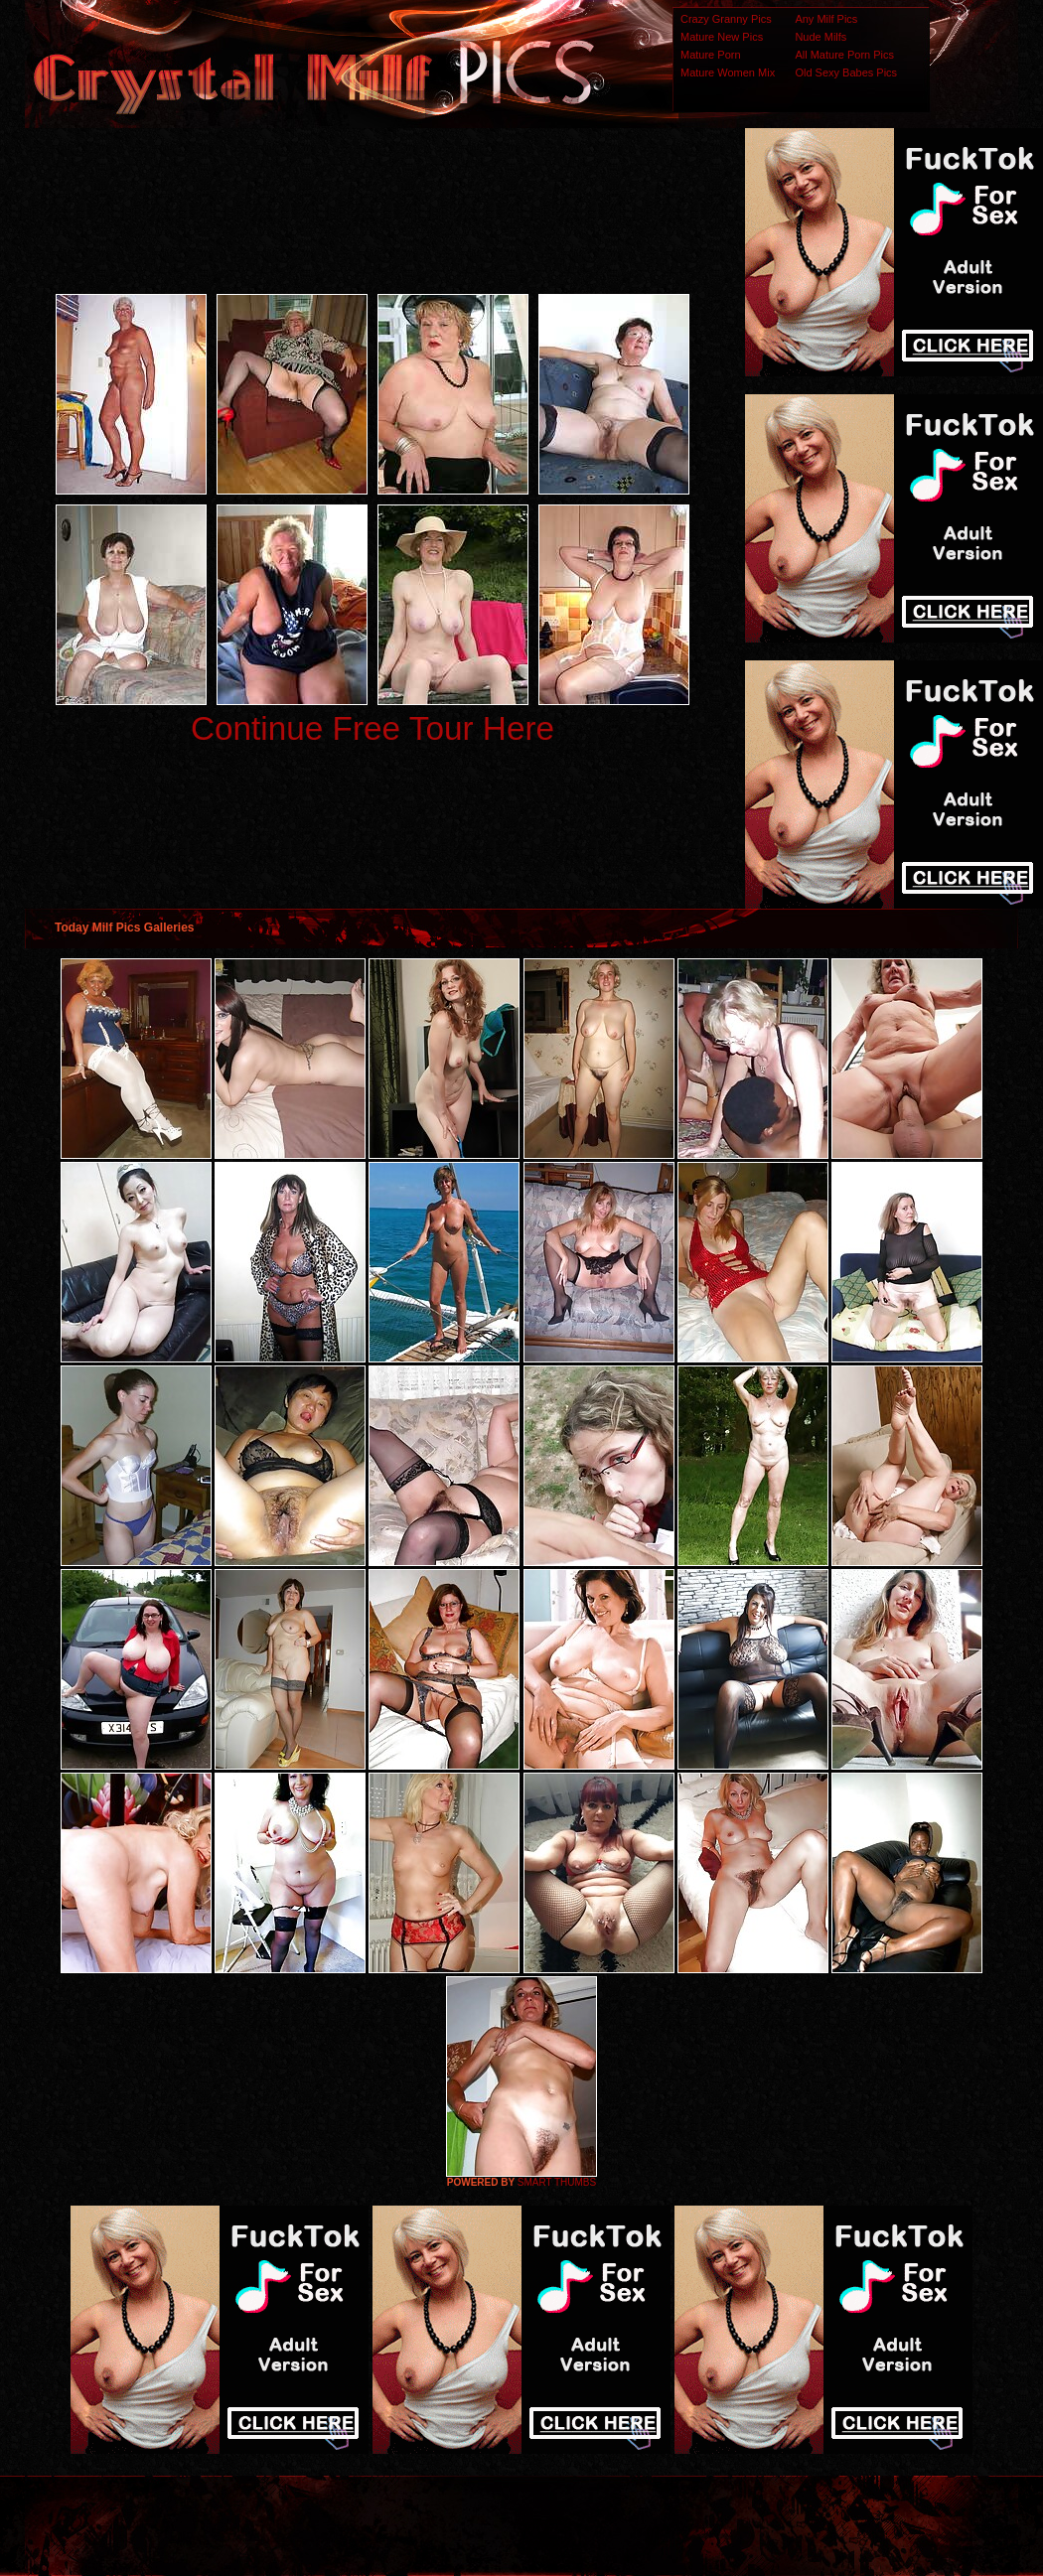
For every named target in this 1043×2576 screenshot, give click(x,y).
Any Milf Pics (826, 19)
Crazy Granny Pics (726, 19)
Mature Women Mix (727, 72)
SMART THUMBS (557, 2182)
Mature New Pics (721, 37)
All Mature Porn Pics (844, 55)
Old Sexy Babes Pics (846, 72)
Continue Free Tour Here (372, 728)
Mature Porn (710, 55)
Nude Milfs (820, 37)
